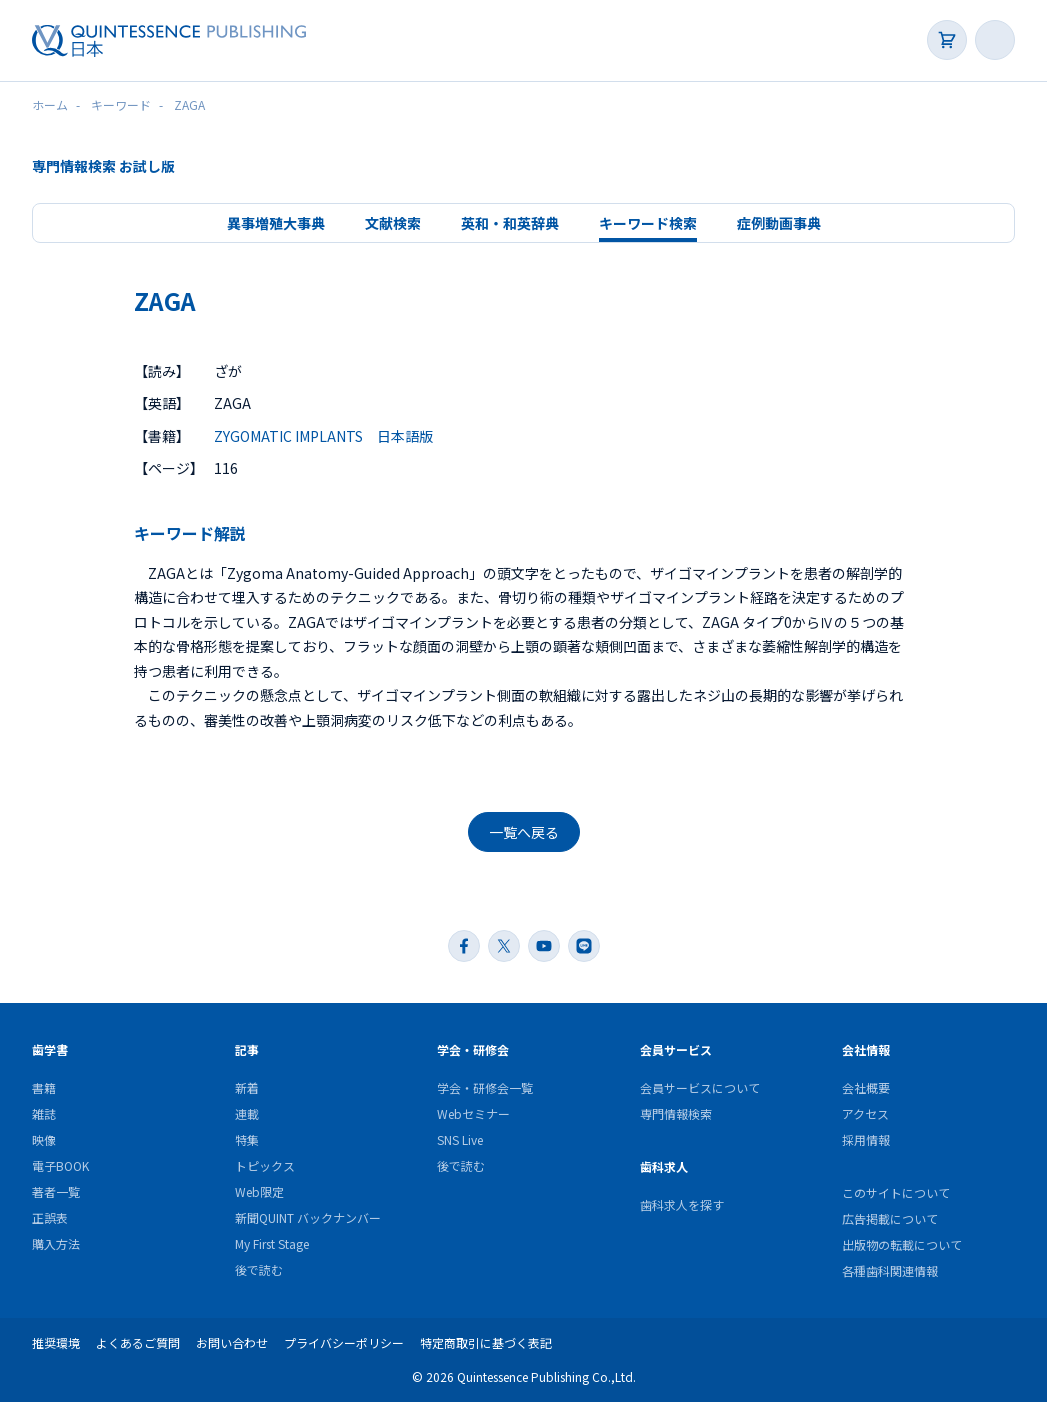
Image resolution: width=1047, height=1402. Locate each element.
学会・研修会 (473, 1049)
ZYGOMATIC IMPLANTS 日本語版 (323, 436)
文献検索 (393, 223)
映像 (44, 1139)
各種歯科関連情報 (890, 1270)
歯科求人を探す (682, 1204)
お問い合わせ (232, 1342)
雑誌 (44, 1113)
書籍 (44, 1087)
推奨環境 (56, 1342)
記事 (247, 1049)
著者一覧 (56, 1191)
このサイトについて (896, 1192)
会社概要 (866, 1087)
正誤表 (50, 1217)
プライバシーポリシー (344, 1342)
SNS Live (460, 1139)
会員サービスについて (700, 1087)
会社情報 (866, 1049)
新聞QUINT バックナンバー (308, 1217)
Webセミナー (473, 1113)
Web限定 (259, 1191)
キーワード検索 (648, 223)
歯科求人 (664, 1166)
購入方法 (56, 1243)
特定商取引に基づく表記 (486, 1342)
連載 (247, 1113)
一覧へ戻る (524, 832)
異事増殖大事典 (276, 223)
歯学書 (50, 1049)
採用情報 (866, 1139)
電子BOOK (60, 1165)
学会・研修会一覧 (485, 1087)
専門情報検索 (676, 1113)
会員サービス (676, 1049)
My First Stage (272, 1243)
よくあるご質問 (138, 1342)
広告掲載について (890, 1218)
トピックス (265, 1165)
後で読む (259, 1269)
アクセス (865, 1113)
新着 (247, 1087)
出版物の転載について (902, 1244)
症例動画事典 (779, 223)
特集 (247, 1139)
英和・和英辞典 (510, 223)
